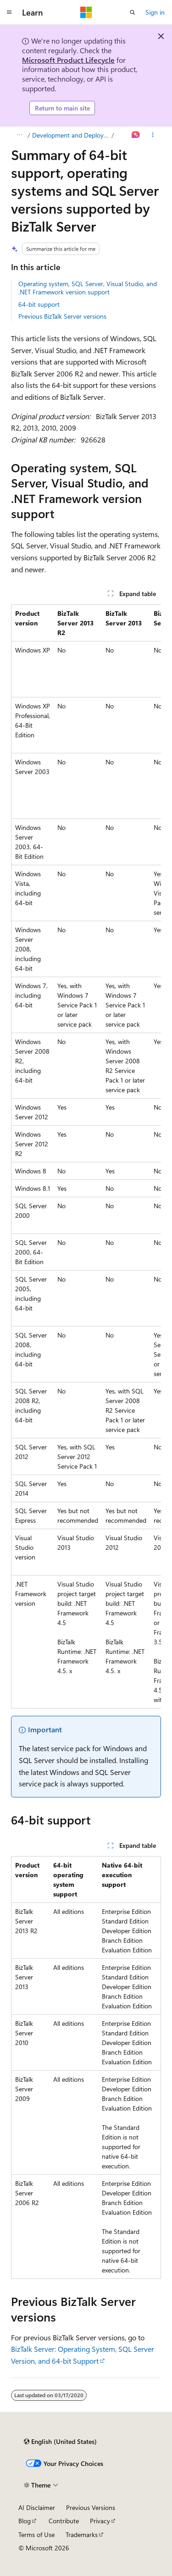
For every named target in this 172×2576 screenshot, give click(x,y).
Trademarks (82, 2534)
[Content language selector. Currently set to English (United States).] (60, 2441)
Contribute (64, 2520)
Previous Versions (90, 2507)
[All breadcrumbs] (19, 135)
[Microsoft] (86, 12)
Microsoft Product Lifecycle (68, 60)
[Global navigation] (9, 12)
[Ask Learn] (136, 135)
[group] (86, 1156)
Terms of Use (36, 2534)
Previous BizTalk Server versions (62, 316)
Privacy (100, 2520)
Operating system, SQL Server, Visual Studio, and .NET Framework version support (87, 287)
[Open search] (132, 12)
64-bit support (39, 304)
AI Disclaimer (36, 2507)
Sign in (155, 12)
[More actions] (153, 135)
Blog (24, 2520)
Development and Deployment (71, 135)
